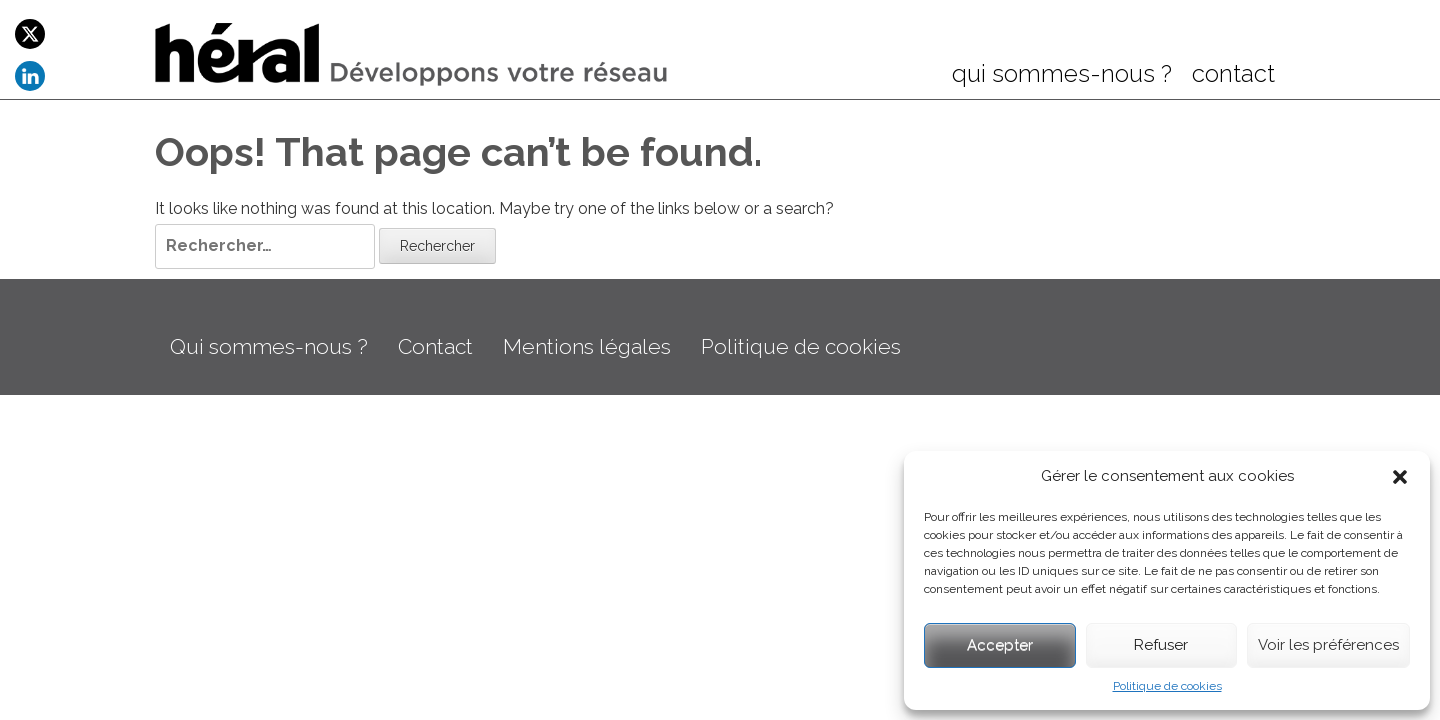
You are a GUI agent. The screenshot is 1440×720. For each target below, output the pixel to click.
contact (1233, 75)
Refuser (1161, 645)
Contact (435, 346)
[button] (1400, 477)
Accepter (1000, 645)
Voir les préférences (1328, 645)
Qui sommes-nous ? (269, 346)
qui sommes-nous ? (1062, 75)
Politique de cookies (1167, 686)
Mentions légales (587, 346)
